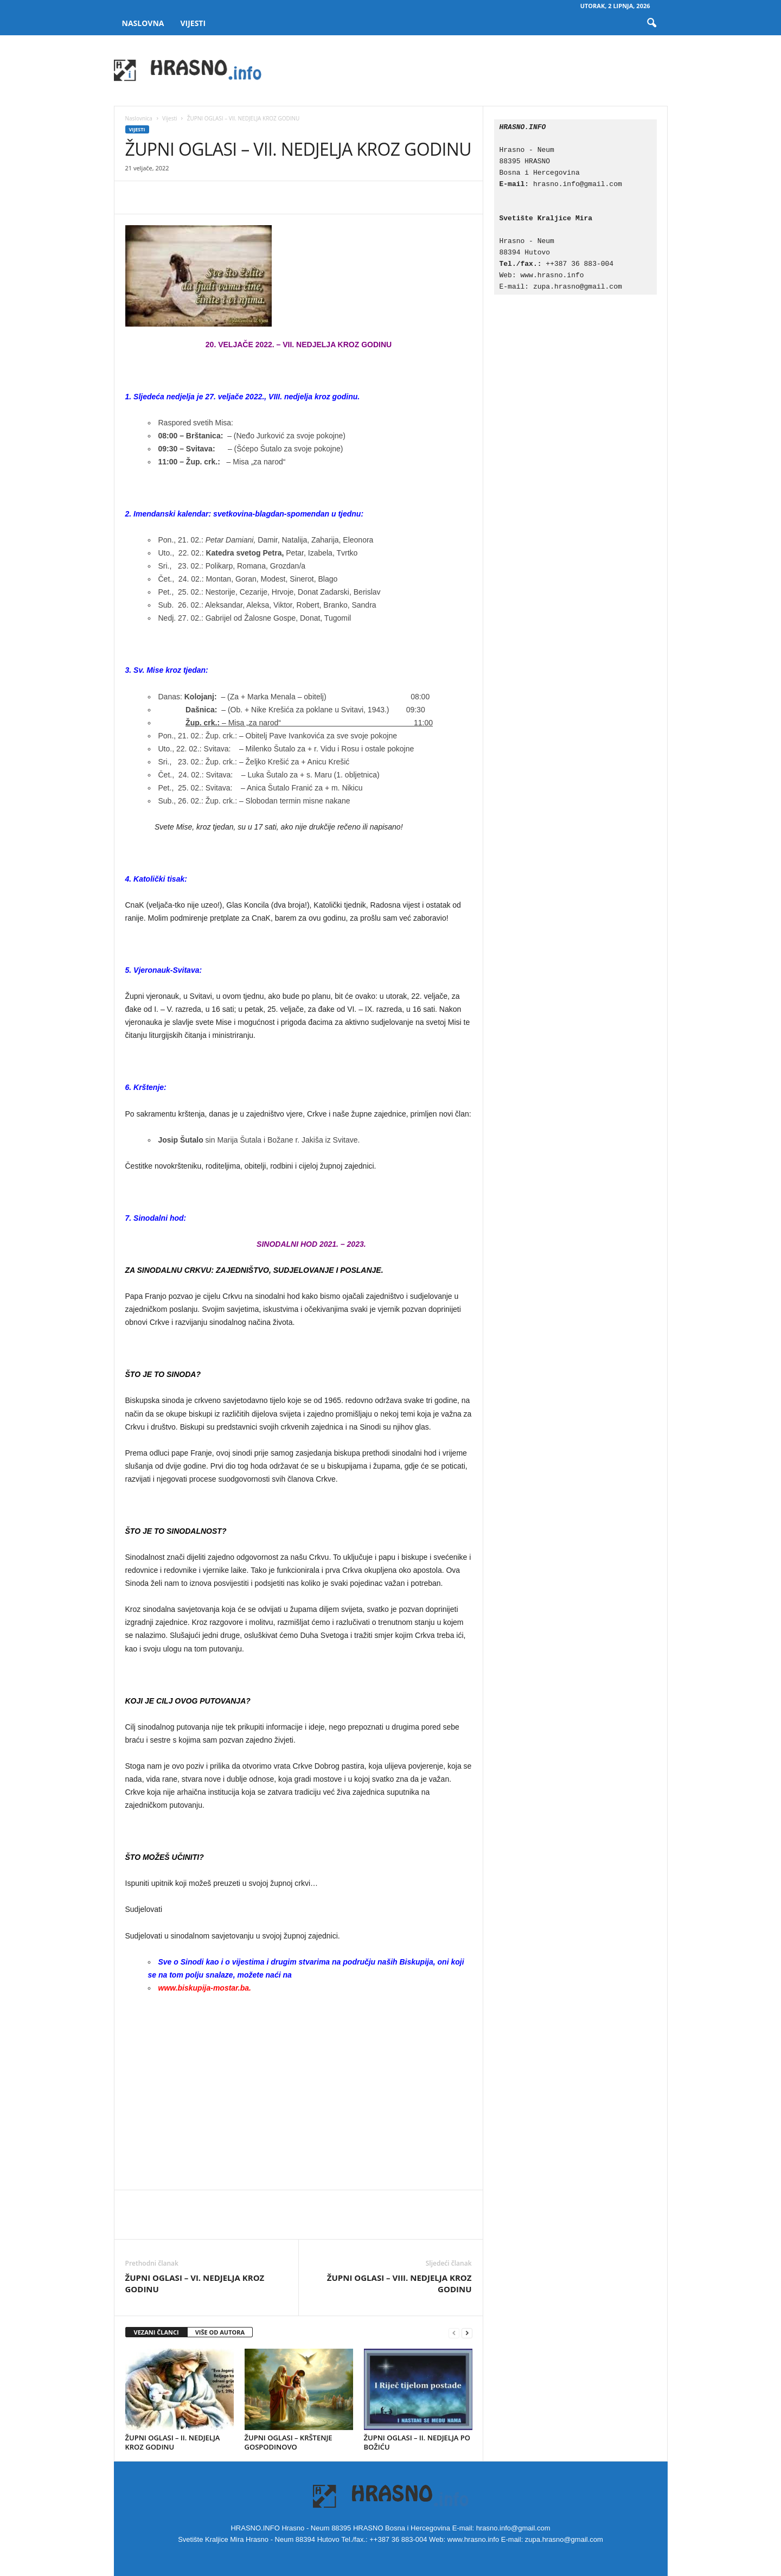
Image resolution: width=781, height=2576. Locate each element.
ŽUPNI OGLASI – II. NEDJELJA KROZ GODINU (172, 2442)
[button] (651, 23)
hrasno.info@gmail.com (577, 184)
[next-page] (467, 2332)
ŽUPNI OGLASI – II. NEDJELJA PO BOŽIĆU (417, 2442)
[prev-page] (454, 2332)
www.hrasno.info (554, 275)
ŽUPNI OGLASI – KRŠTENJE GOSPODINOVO (288, 2442)
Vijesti (193, 23)
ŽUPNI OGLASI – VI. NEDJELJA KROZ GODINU (195, 2283)
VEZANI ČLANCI (156, 2332)
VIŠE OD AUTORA (220, 2332)
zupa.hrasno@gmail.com (577, 286)
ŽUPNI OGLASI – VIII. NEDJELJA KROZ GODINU (399, 2283)
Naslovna (143, 23)
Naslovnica (138, 118)
